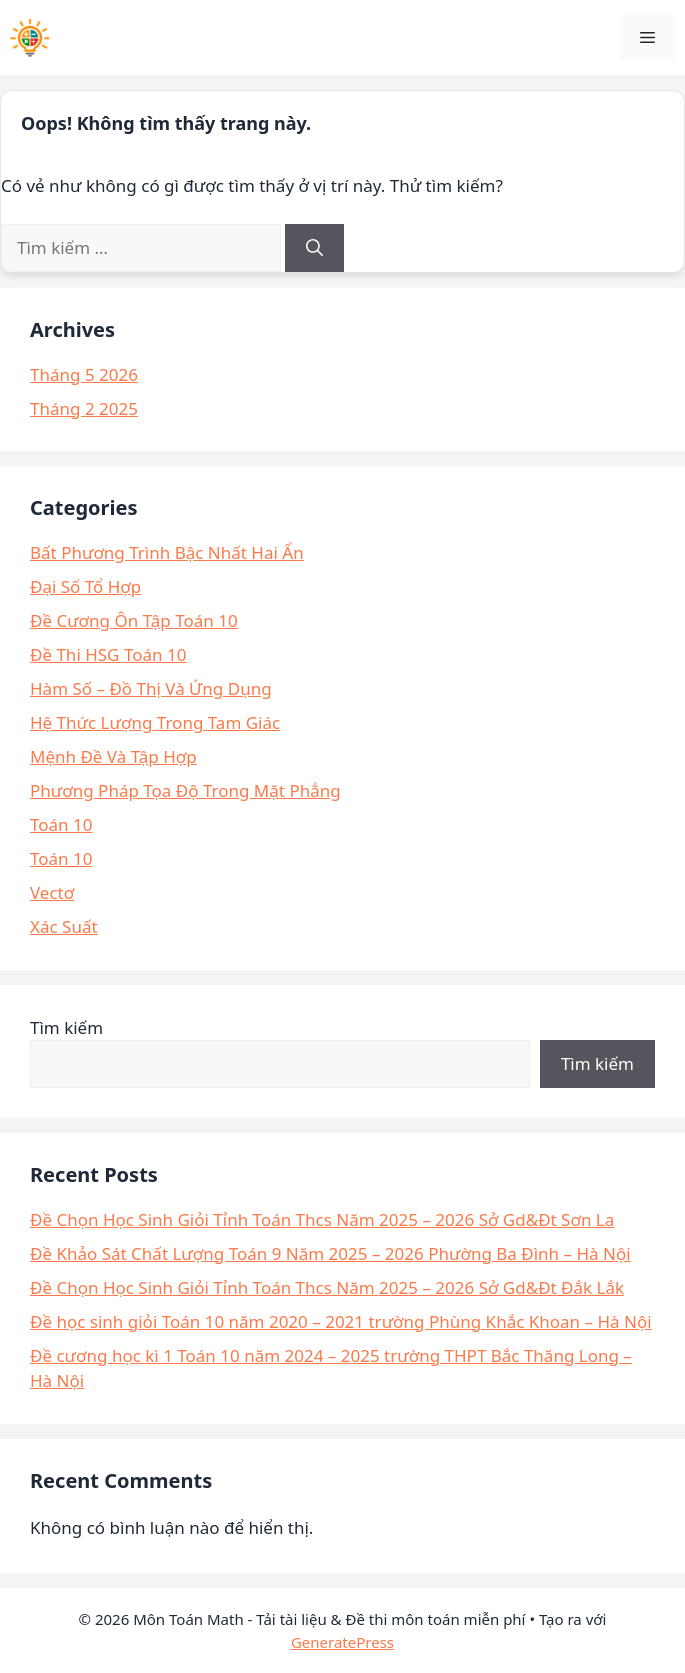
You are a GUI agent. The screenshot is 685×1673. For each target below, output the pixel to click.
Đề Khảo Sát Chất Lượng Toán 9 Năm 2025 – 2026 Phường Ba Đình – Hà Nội (330, 1253)
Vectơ (52, 892)
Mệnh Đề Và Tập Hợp (113, 756)
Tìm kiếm (66, 1027)
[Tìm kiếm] (314, 248)
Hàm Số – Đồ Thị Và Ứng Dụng (151, 688)
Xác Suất (64, 926)
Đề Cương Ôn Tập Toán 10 (134, 620)
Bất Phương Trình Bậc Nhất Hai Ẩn (167, 552)
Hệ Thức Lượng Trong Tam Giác (155, 722)
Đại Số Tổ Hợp (85, 586)
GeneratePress (342, 1642)
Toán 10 (61, 824)
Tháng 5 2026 (84, 374)
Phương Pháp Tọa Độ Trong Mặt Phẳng (185, 790)
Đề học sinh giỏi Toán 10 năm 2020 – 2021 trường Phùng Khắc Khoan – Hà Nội (341, 1321)
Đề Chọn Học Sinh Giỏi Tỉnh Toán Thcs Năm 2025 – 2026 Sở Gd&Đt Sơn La (322, 1219)
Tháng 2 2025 (84, 408)
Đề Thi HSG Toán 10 (108, 654)
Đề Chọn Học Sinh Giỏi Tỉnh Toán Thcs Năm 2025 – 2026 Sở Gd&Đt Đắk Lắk (327, 1287)
